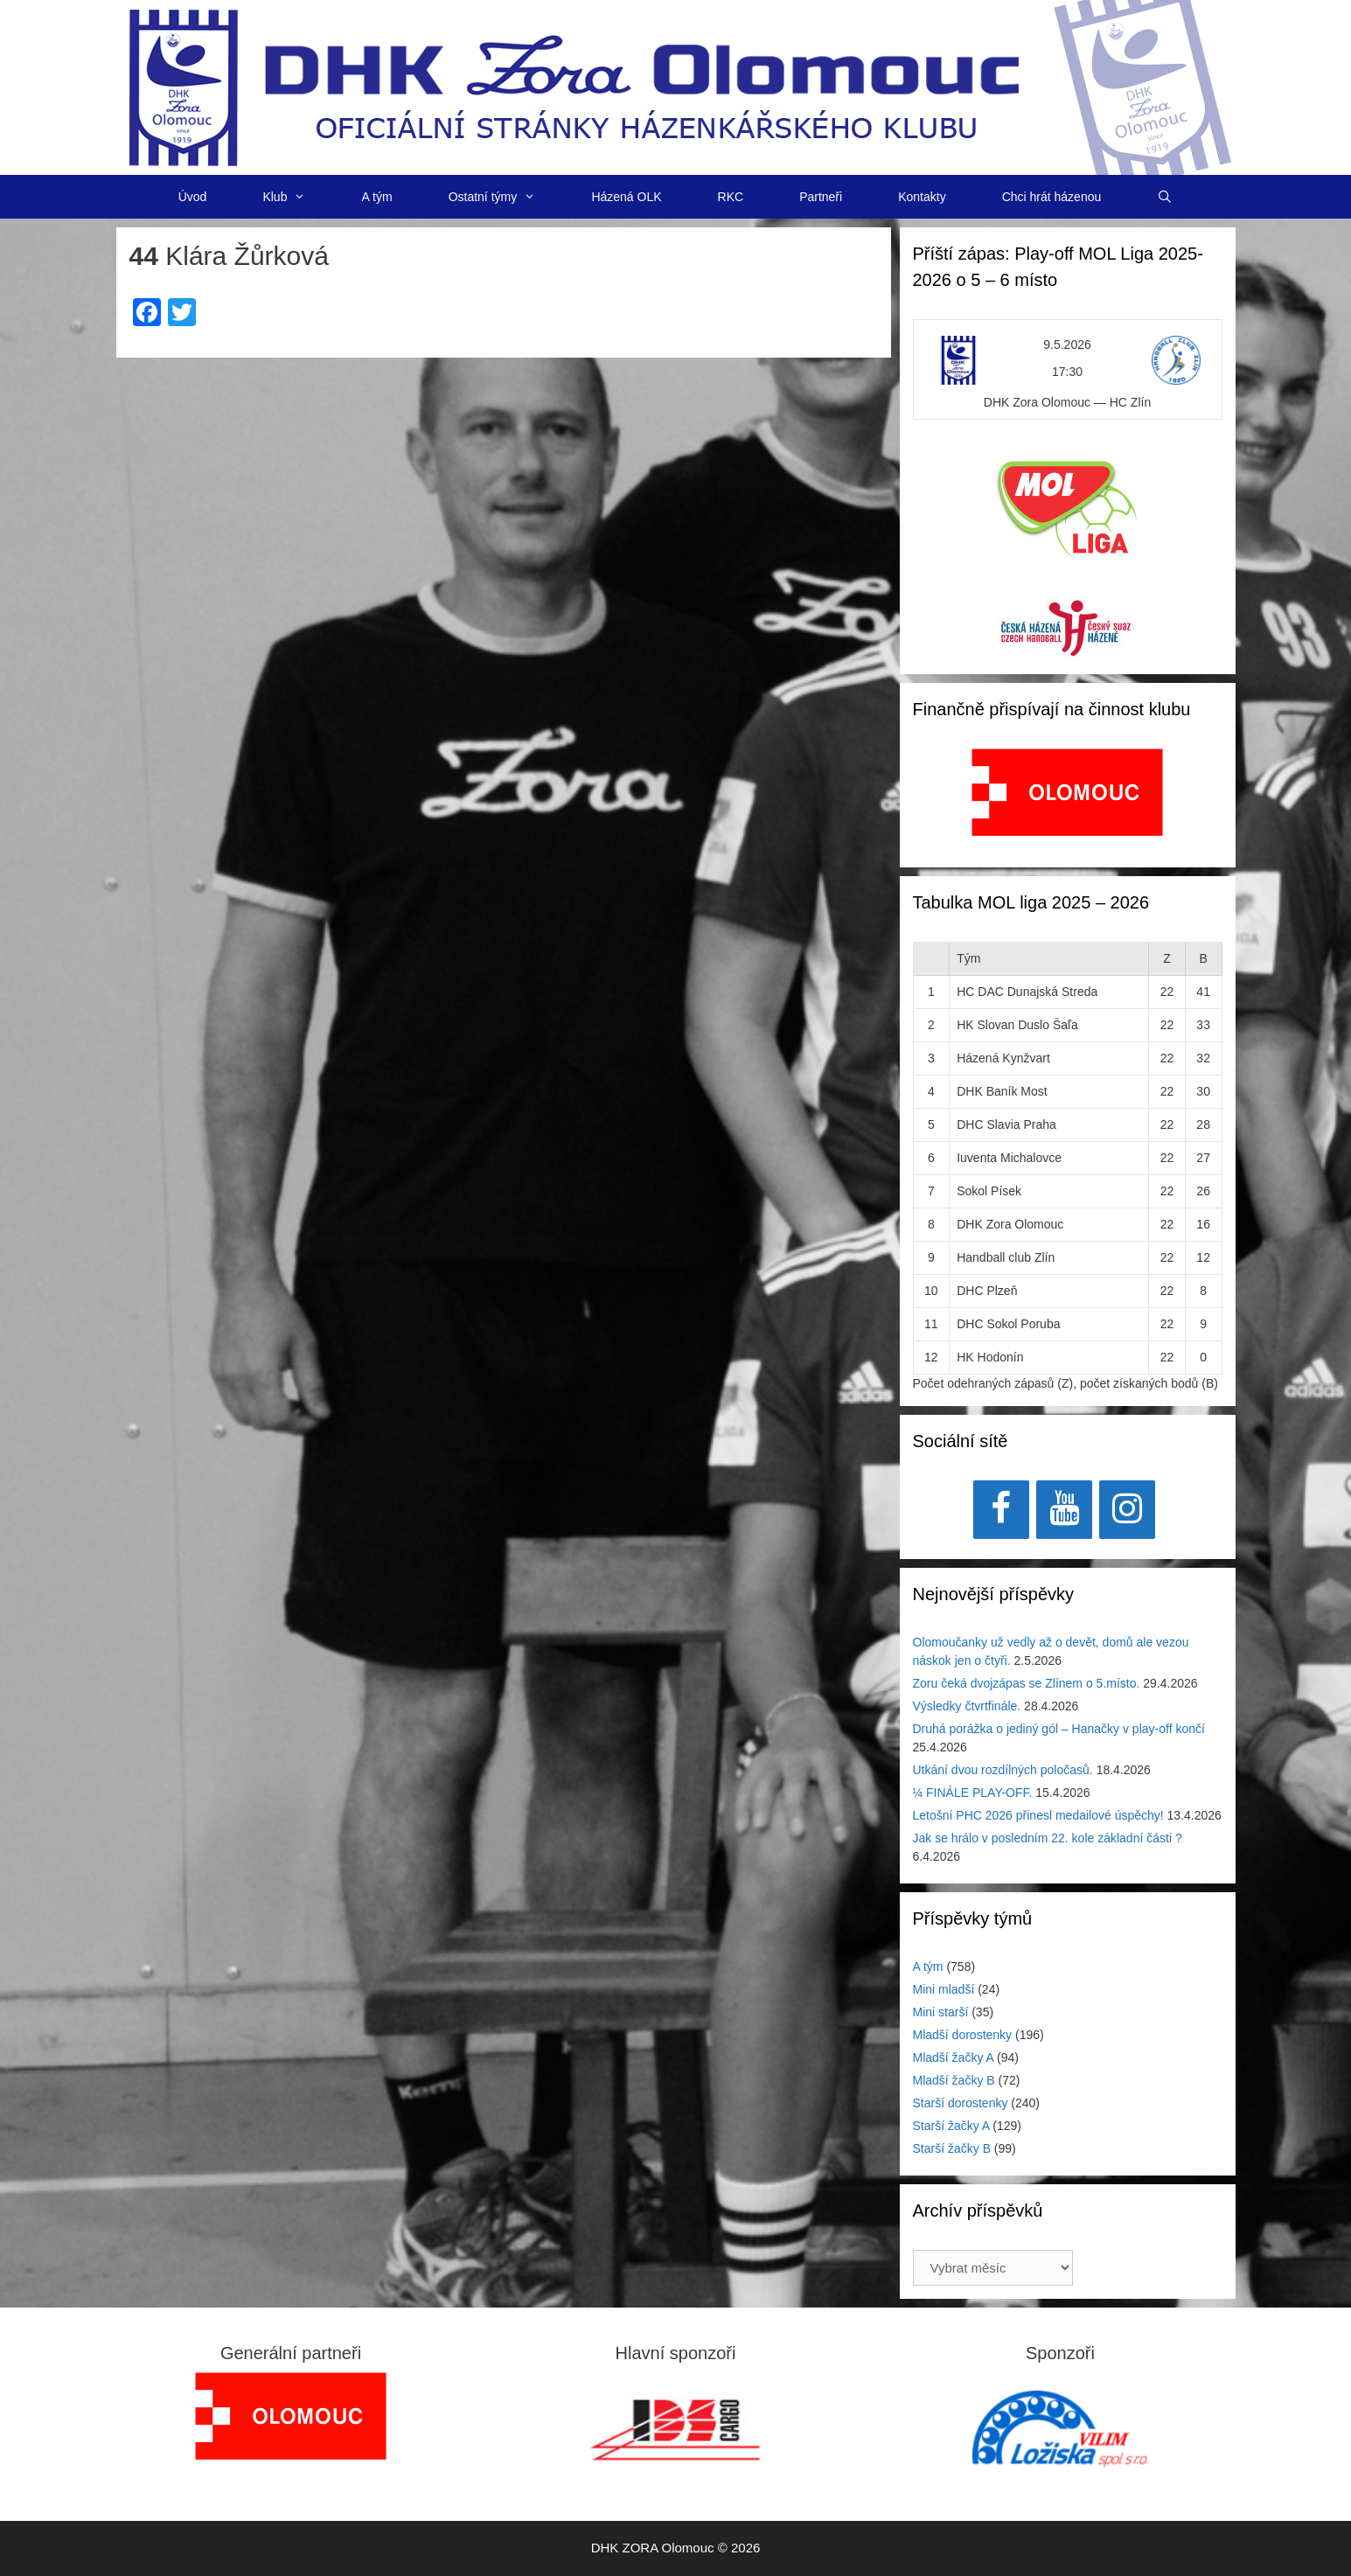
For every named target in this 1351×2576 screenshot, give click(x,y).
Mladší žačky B (954, 2080)
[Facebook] (1001, 1509)
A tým (377, 197)
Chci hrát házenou (1052, 197)
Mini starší (941, 2012)
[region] (1067, 801)
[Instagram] (1127, 1509)
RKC (731, 197)
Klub (297, 197)
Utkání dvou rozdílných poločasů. (1003, 1770)
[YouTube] (1064, 1509)
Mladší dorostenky (963, 2035)
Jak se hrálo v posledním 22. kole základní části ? (1047, 1838)
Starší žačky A (951, 2126)
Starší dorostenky (960, 2103)
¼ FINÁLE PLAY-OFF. (973, 1793)
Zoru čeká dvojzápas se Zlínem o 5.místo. (1026, 1683)
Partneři (820, 197)
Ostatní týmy (506, 197)
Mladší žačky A (953, 2057)
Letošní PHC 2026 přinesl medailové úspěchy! (1038, 1815)
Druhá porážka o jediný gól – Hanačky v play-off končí (1059, 1729)
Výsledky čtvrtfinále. (967, 1706)
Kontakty (921, 197)
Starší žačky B (952, 2148)
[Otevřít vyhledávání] (1165, 197)
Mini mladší (944, 1989)
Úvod (192, 197)
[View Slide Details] (1067, 792)
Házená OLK (626, 197)
